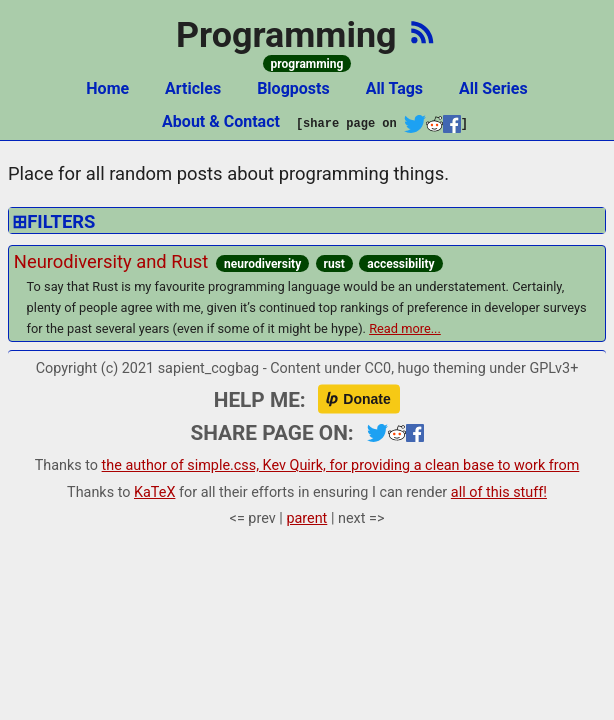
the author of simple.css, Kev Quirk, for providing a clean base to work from (341, 465)
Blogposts (293, 88)
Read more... (405, 328)
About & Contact (221, 121)
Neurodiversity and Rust (111, 261)
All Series (493, 88)
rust (334, 264)
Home (107, 88)
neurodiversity (262, 264)
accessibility (400, 264)
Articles (193, 88)
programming (307, 64)
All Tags (394, 88)
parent (306, 518)
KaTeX (154, 492)
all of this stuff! (499, 492)
